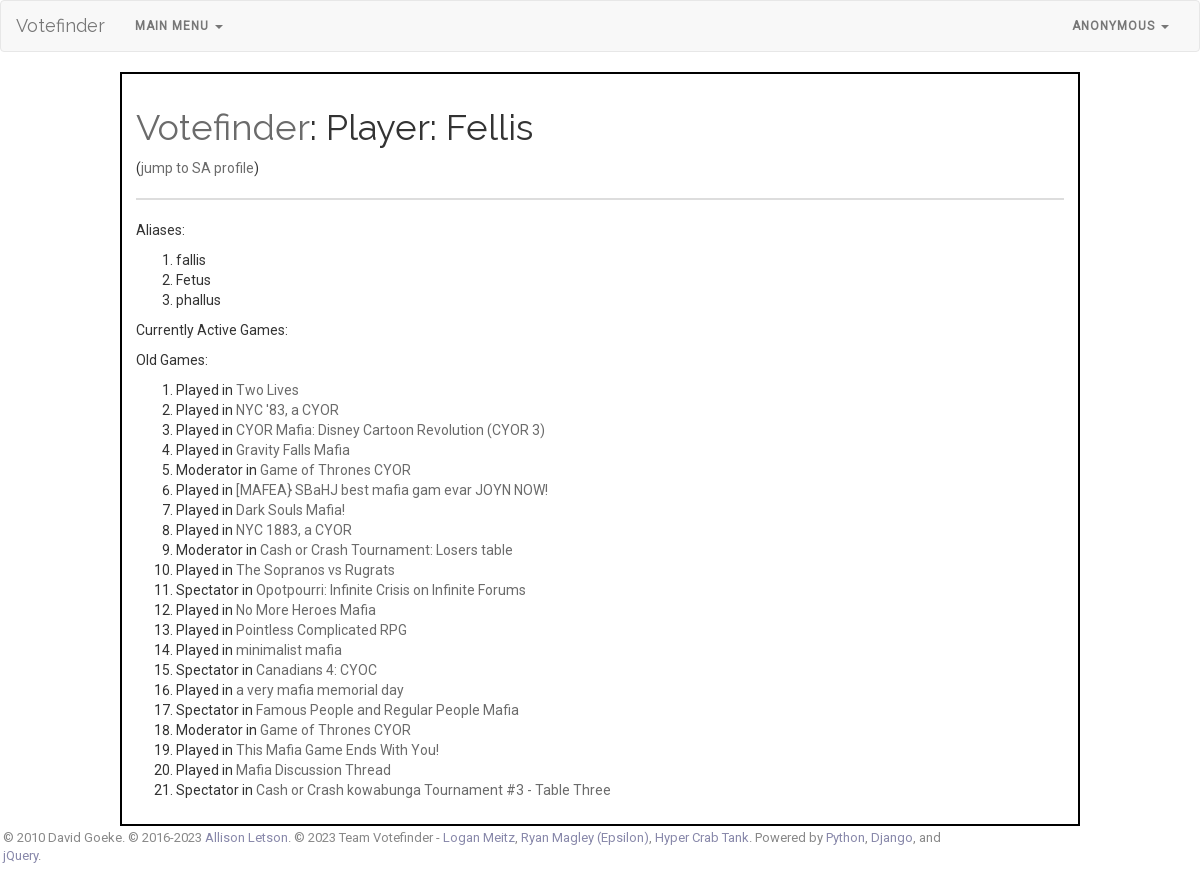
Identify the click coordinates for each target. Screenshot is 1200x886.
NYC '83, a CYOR (287, 410)
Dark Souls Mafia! (290, 510)
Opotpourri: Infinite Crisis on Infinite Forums (391, 590)
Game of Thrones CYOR (335, 470)
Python (845, 837)
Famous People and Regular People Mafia (387, 710)
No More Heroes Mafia (306, 610)
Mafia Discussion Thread (313, 770)
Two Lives (267, 390)
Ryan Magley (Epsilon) (585, 837)
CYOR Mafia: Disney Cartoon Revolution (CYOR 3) (390, 430)
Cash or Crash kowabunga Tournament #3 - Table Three (433, 790)
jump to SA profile (197, 168)
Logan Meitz (479, 837)
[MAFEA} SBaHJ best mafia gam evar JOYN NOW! (392, 490)
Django (892, 837)
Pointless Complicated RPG (321, 630)
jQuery (20, 855)
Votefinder (60, 25)
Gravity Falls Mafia (293, 450)
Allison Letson (246, 837)
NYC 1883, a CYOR (294, 530)
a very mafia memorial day (320, 690)
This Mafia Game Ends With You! (337, 750)
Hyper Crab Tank (702, 837)
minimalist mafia (289, 650)
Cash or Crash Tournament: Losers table (386, 550)
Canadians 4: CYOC (316, 670)
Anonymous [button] (1120, 26)
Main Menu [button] (179, 26)
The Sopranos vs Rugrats (315, 570)
